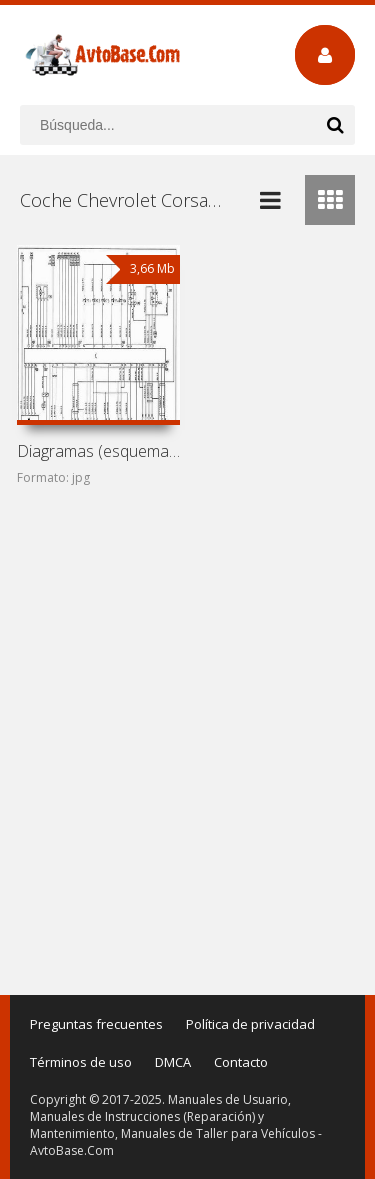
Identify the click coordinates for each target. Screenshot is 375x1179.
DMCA (173, 1062)
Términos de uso (81, 1062)
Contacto (241, 1062)
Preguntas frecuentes (96, 1024)
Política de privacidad (250, 1024)
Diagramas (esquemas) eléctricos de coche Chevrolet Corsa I (98, 451)
